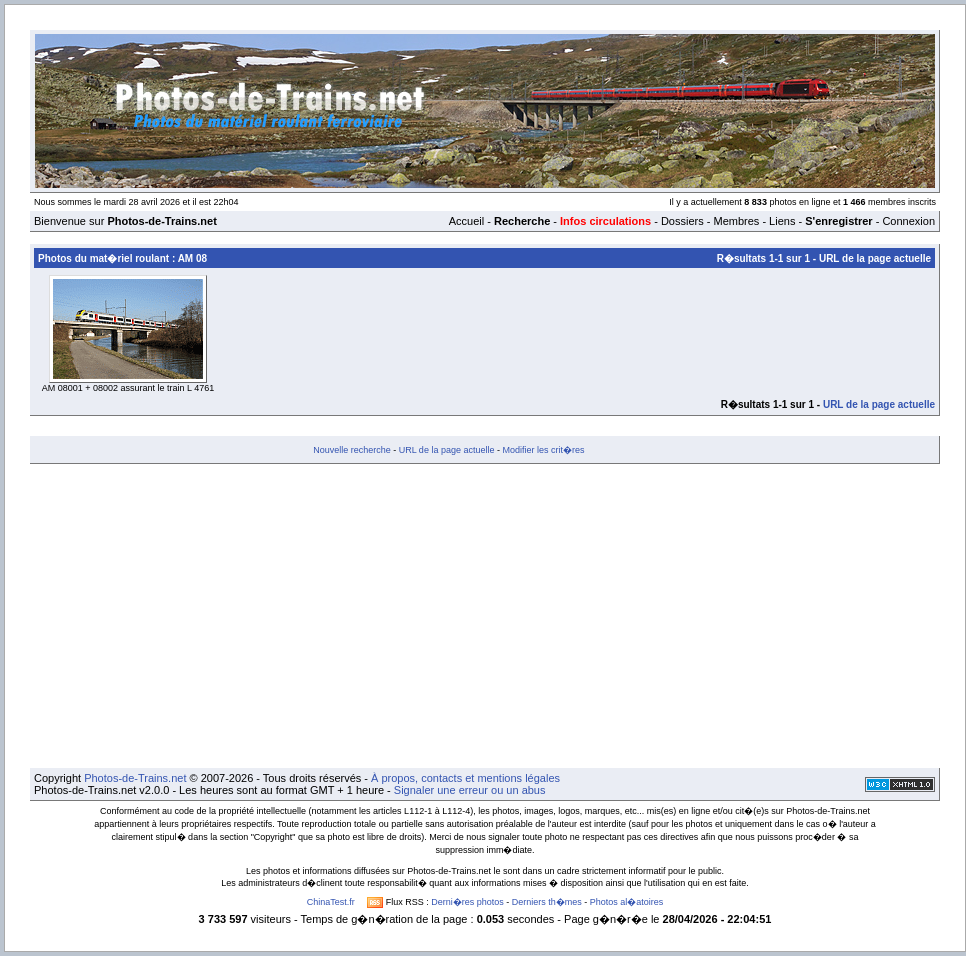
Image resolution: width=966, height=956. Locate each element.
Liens (782, 221)
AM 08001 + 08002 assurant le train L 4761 (128, 388)
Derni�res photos (467, 902)
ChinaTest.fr (331, 902)
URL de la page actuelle (875, 258)
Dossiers (682, 221)
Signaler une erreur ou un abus (470, 790)
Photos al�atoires (627, 902)
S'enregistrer (838, 221)
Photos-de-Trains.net (135, 778)
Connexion (908, 221)
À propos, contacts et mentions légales (465, 778)
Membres (736, 221)
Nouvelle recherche (352, 450)
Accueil (466, 221)
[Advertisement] (485, 616)
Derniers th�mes (547, 902)
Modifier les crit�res (543, 450)
